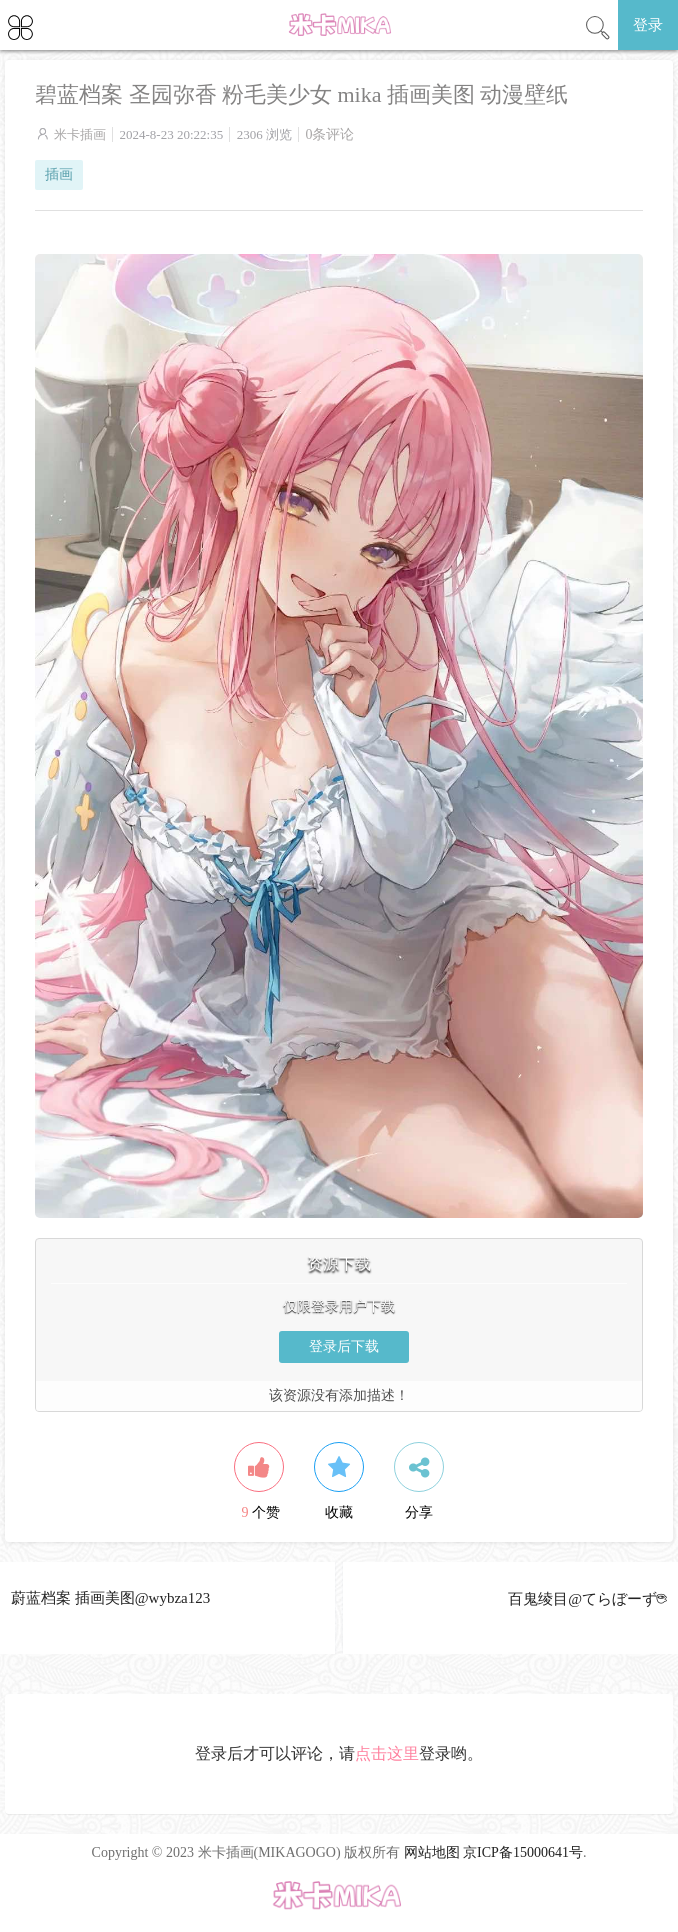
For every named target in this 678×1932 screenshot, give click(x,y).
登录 (648, 25)
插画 (59, 174)
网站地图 (432, 1852)
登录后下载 (344, 1346)
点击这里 (387, 1753)
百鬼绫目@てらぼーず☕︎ (587, 1599)
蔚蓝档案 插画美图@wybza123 (110, 1598)
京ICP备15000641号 (523, 1852)
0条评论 (329, 134)
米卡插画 (80, 134)
